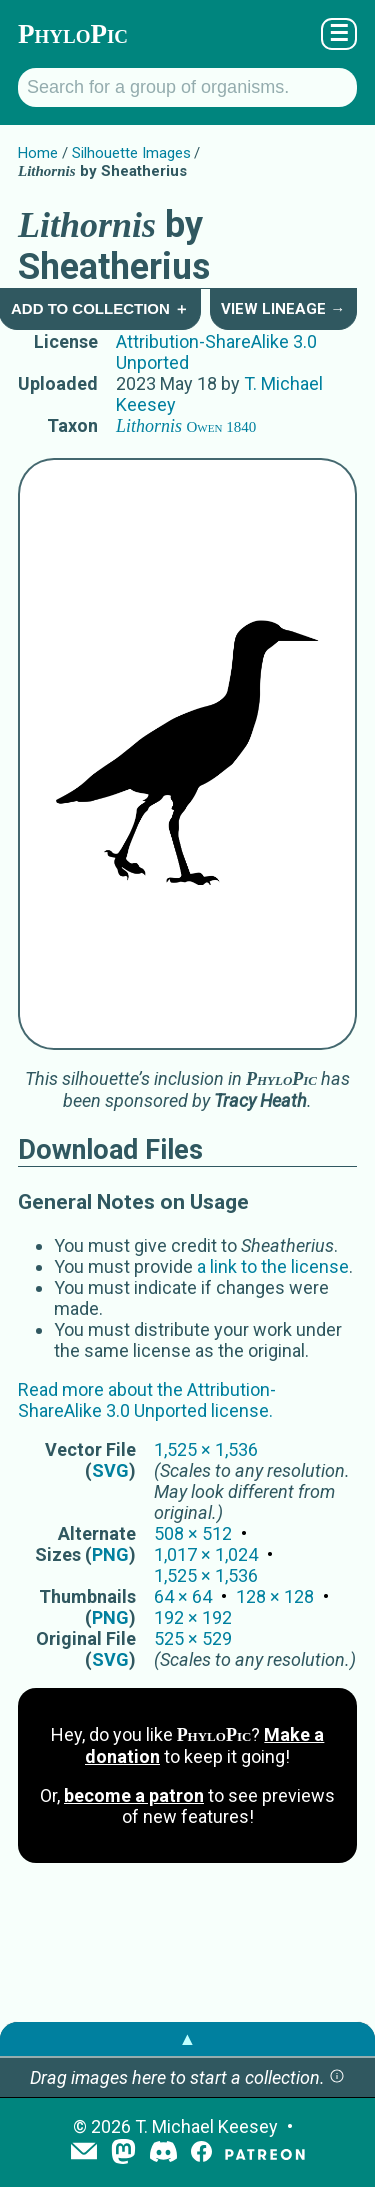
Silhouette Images (131, 153)
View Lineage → (283, 309)
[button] (337, 2077)
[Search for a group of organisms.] (187, 87)
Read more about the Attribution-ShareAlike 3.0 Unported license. (147, 1400)
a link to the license (273, 1266)
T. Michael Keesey (206, 2126)
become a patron (134, 1795)
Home (38, 153)
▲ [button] (188, 2038)
